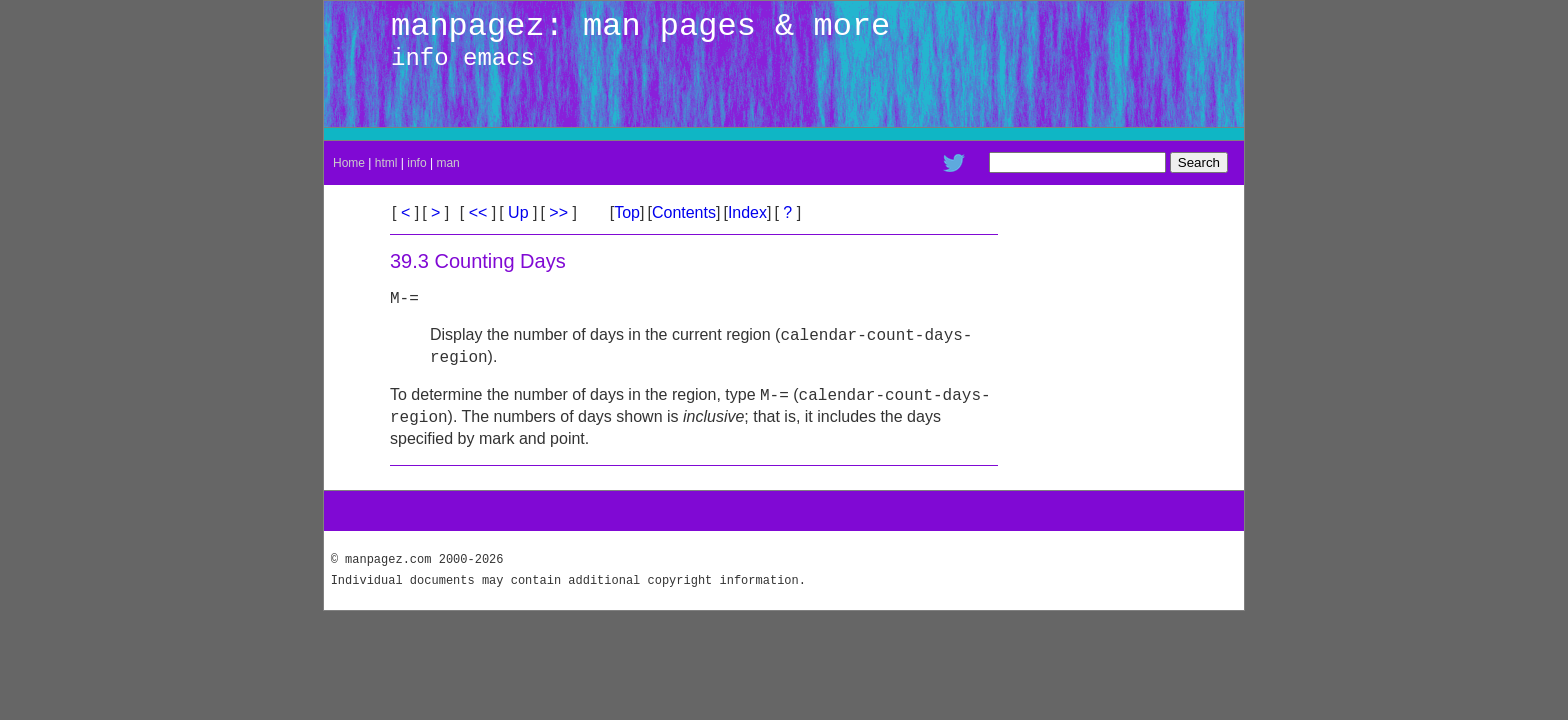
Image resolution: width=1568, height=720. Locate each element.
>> (559, 212)
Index (747, 212)
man (447, 163)
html (386, 163)
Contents (684, 212)
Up (518, 212)
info (416, 163)
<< (478, 212)
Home (349, 163)
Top (627, 212)
